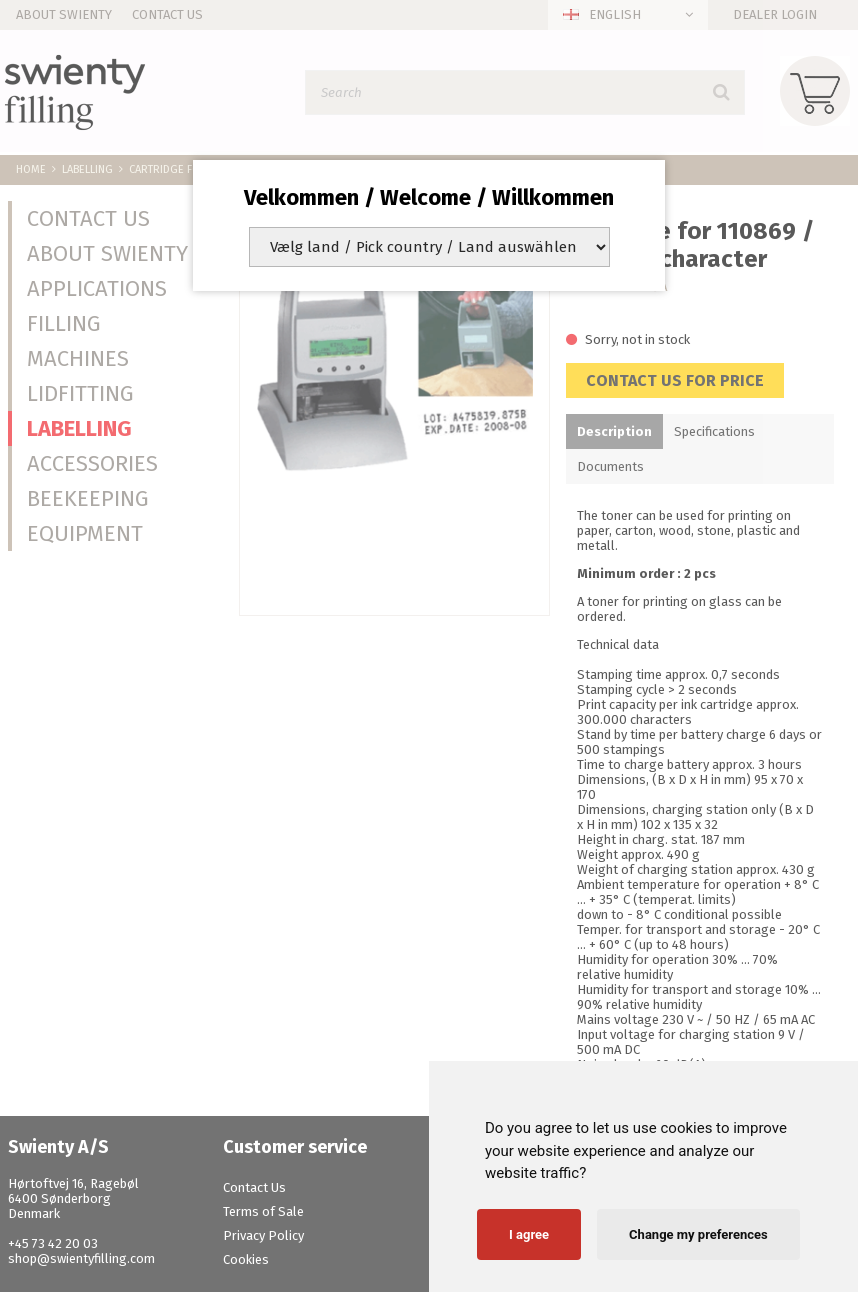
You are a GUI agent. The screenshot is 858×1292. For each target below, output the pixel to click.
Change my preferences (698, 1234)
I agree (529, 1234)
